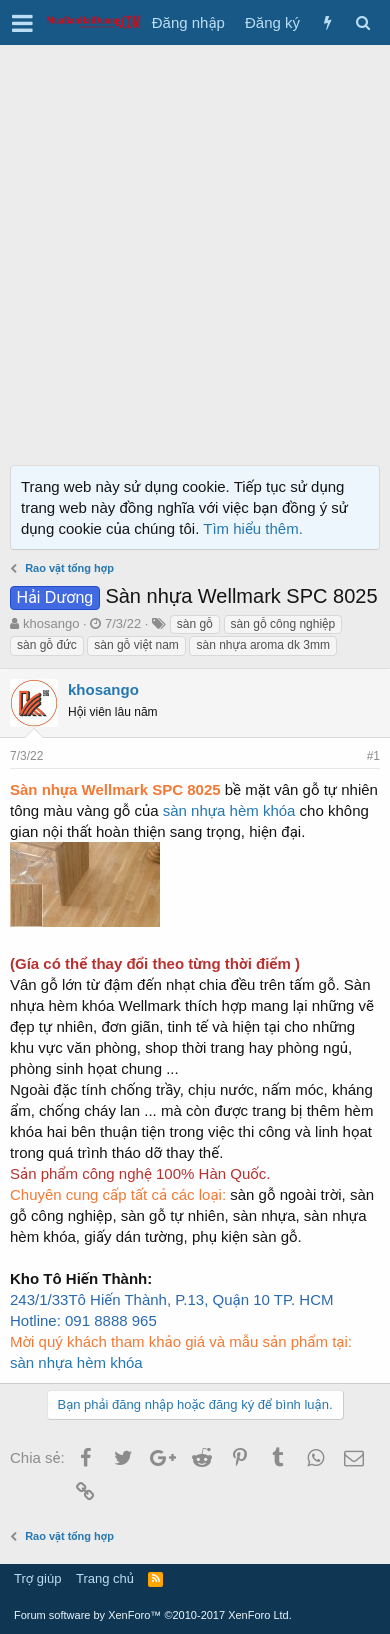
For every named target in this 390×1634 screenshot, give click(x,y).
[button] (22, 23)
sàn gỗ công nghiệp (283, 624)
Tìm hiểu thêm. (253, 528)
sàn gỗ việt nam (136, 645)
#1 (373, 756)
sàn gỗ (195, 624)
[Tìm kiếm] (362, 22)
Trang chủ (105, 1578)
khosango (51, 623)
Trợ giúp (37, 1578)
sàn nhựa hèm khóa (229, 810)
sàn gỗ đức (47, 645)
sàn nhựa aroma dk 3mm (262, 645)
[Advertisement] (195, 250)
